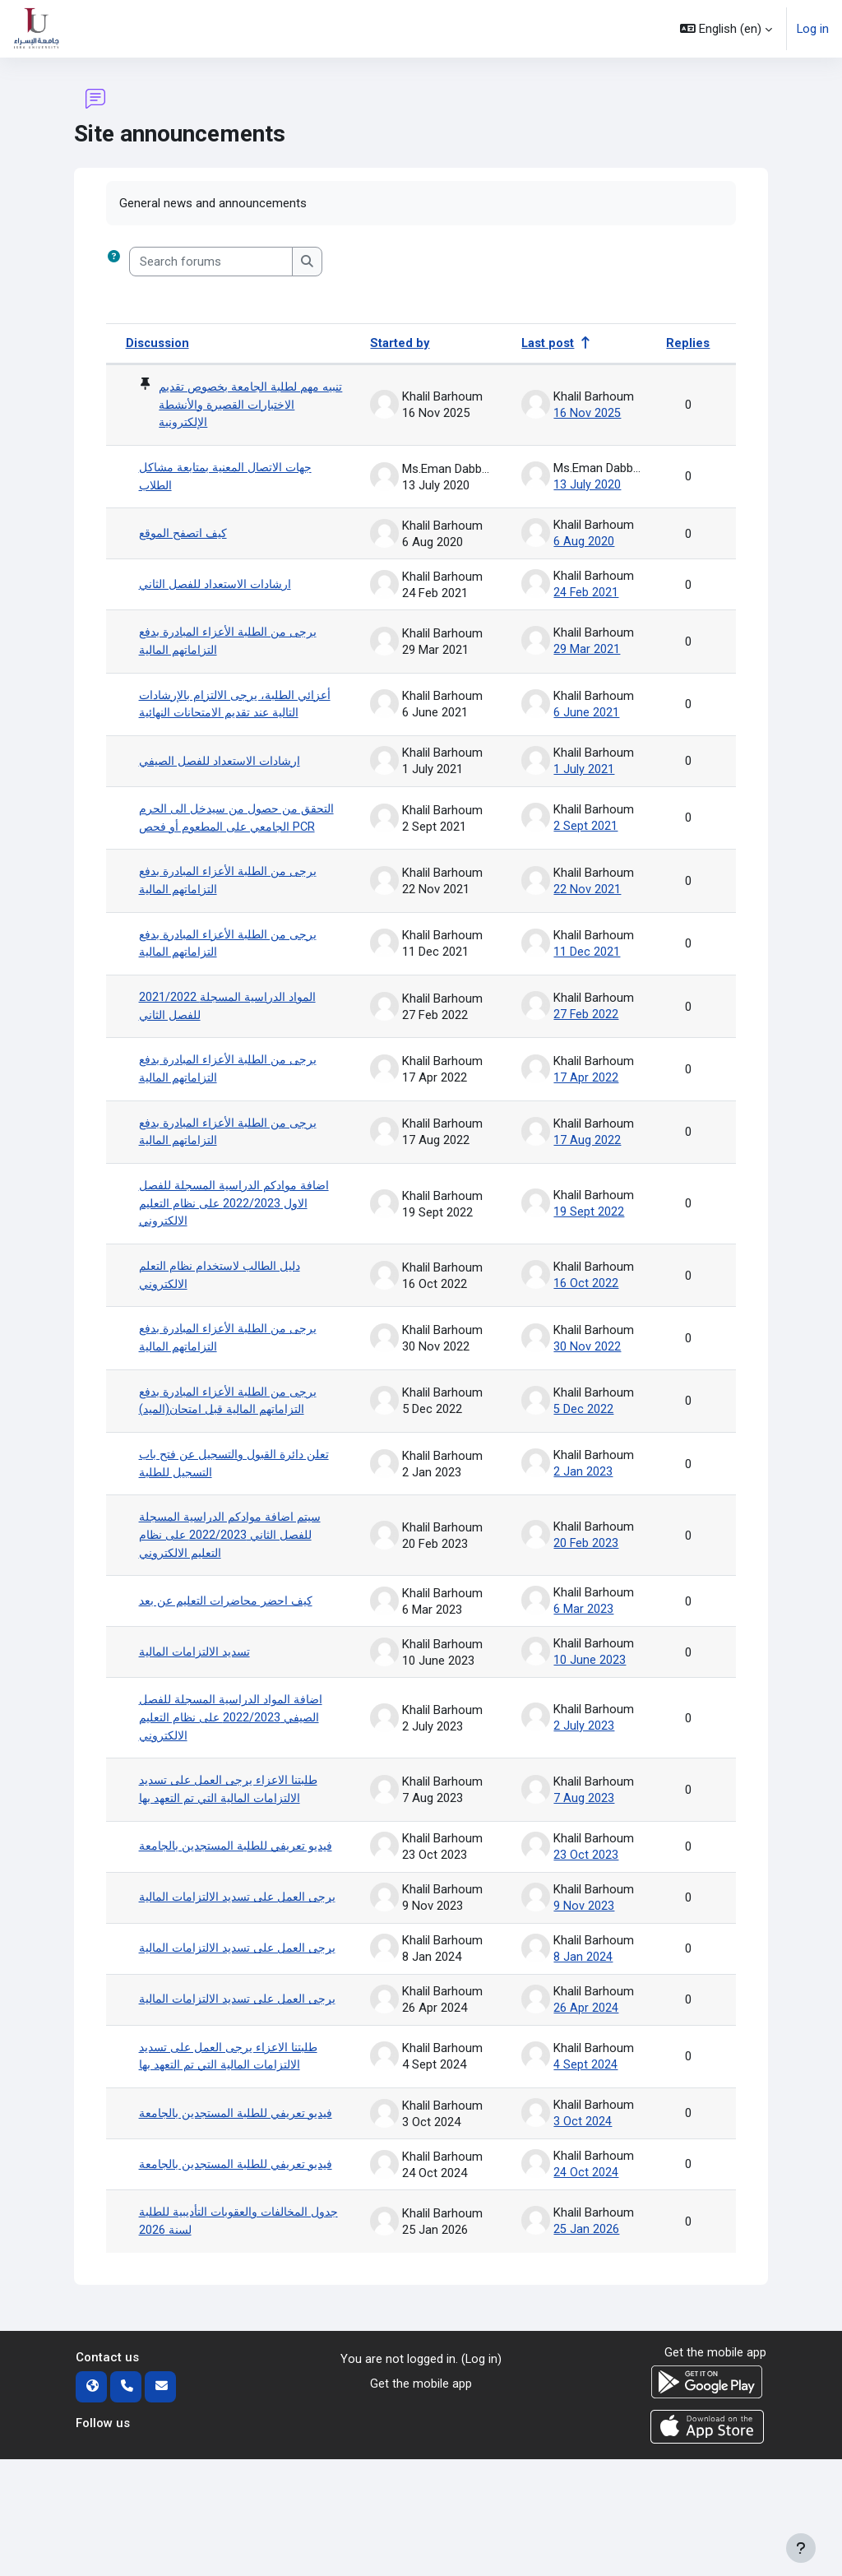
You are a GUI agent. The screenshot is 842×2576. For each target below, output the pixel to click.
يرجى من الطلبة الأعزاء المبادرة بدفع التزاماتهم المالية (233, 643)
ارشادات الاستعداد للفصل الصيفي (226, 764)
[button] (726, 29)
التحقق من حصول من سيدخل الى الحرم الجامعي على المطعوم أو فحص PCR (235, 830)
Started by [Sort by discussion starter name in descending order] (400, 343)
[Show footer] (801, 2548)
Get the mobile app (421, 2500)
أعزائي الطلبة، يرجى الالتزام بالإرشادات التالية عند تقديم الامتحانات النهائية (241, 706)
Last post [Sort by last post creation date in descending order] (548, 343)
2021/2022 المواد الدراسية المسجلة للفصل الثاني (232, 1031)
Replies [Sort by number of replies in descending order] (688, 343)
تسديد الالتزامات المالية (200, 1686)
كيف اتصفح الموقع (186, 535)
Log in (813, 28)
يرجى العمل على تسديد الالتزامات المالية (226, 1954)
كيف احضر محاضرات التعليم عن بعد (231, 1636)
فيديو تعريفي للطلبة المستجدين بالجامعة (220, 1890)
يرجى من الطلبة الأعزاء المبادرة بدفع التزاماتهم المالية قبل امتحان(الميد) (233, 1433)
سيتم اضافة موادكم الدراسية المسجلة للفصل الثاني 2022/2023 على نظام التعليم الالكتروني (237, 1570)
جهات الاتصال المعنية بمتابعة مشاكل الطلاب (232, 478)
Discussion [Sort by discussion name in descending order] (158, 343)
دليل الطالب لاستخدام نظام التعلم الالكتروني (227, 1305)
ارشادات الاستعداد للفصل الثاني (221, 585)
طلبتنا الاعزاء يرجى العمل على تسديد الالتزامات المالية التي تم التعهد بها (234, 1825)
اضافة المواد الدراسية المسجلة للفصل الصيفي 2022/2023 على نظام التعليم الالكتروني (237, 1753)
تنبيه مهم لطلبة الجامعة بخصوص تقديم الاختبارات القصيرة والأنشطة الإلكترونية (247, 406)
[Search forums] (211, 261)
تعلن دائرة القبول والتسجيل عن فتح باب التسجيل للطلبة (241, 1496)
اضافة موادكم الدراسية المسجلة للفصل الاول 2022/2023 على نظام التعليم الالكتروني (240, 1232)
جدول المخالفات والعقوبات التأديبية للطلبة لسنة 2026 (230, 2337)
